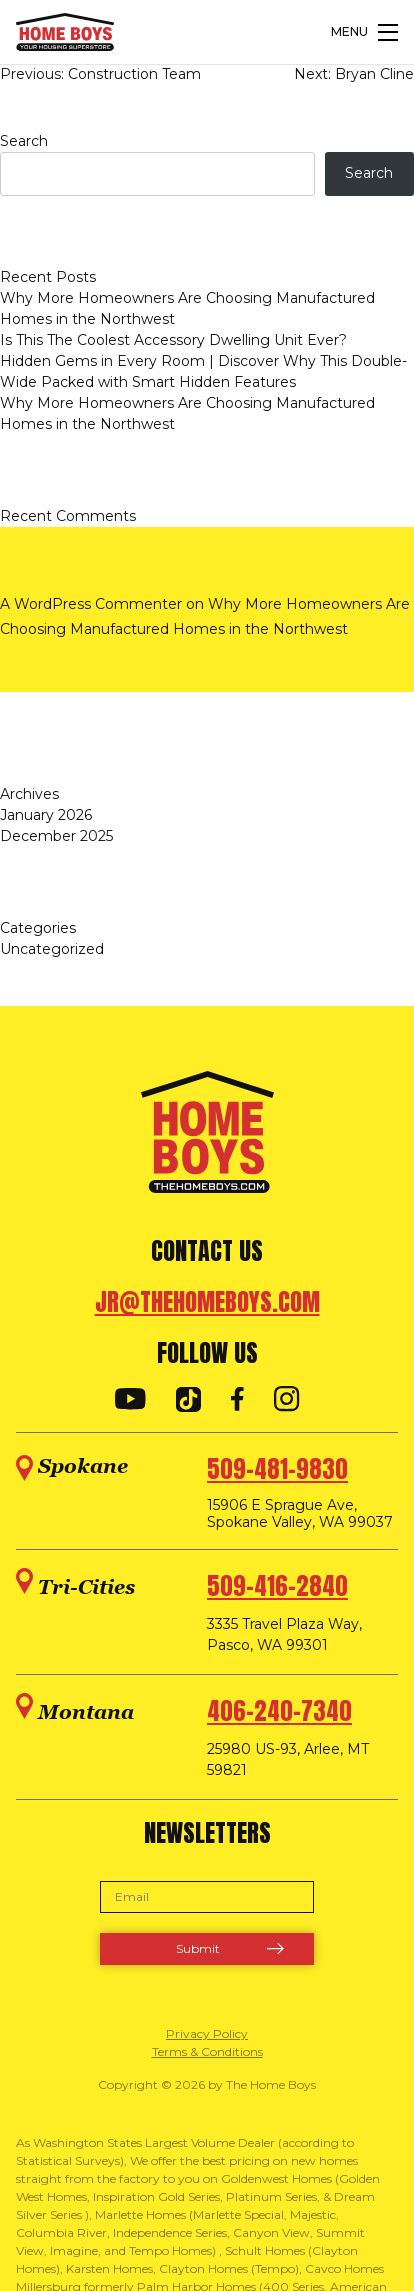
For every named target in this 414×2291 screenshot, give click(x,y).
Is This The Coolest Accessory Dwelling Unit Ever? (173, 340)
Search (24, 141)
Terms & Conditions (207, 2051)
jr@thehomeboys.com (207, 1302)
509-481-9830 (277, 1469)
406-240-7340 (279, 1711)
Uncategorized (52, 949)
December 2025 (56, 836)
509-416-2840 (277, 1586)
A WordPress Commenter (91, 604)
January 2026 (46, 815)
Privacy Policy (207, 2033)
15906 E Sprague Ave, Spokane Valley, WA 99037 (300, 1514)
